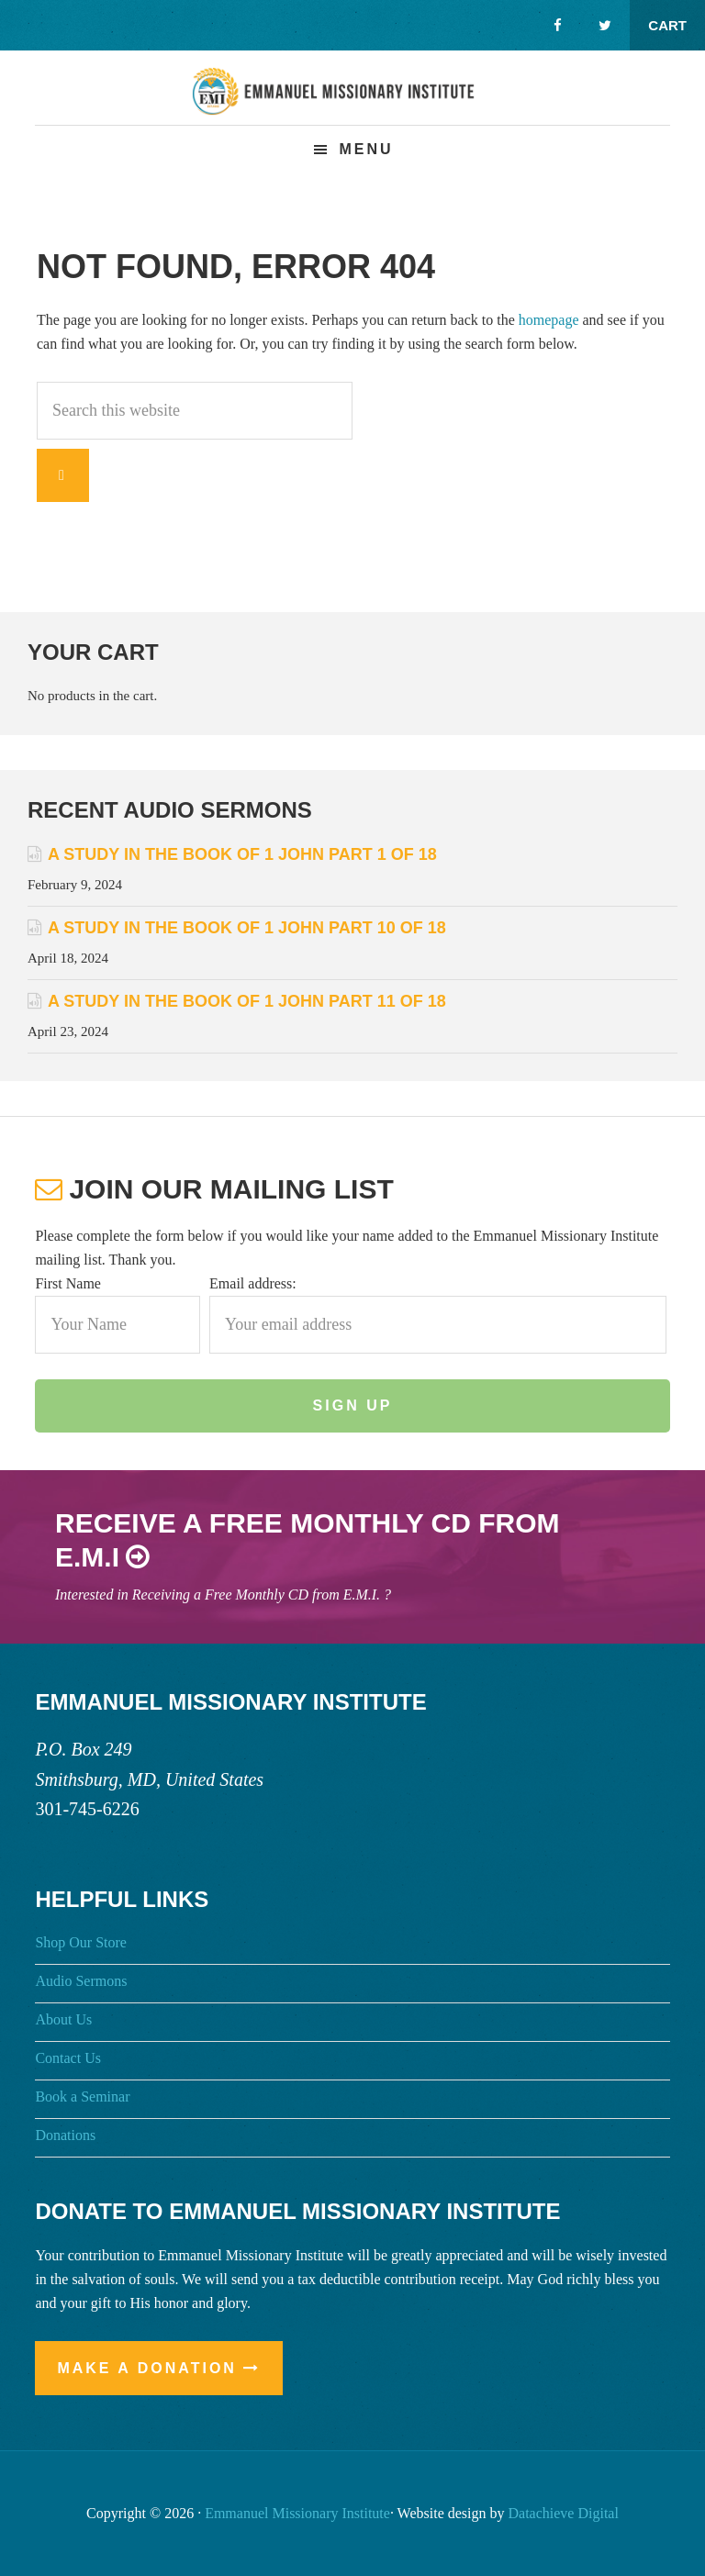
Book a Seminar (82, 2096)
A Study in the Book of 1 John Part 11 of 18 (247, 1001)
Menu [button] (366, 149)
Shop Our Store (81, 1942)
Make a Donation (147, 2368)
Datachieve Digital (564, 2513)
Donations (65, 2135)
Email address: (253, 1283)
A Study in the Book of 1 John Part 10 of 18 (247, 928)
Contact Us (68, 2058)
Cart (667, 25)
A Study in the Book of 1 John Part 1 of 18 (242, 854)
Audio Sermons (81, 1981)
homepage (549, 320)
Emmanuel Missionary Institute (352, 102)
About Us (63, 2019)
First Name (68, 1283)
